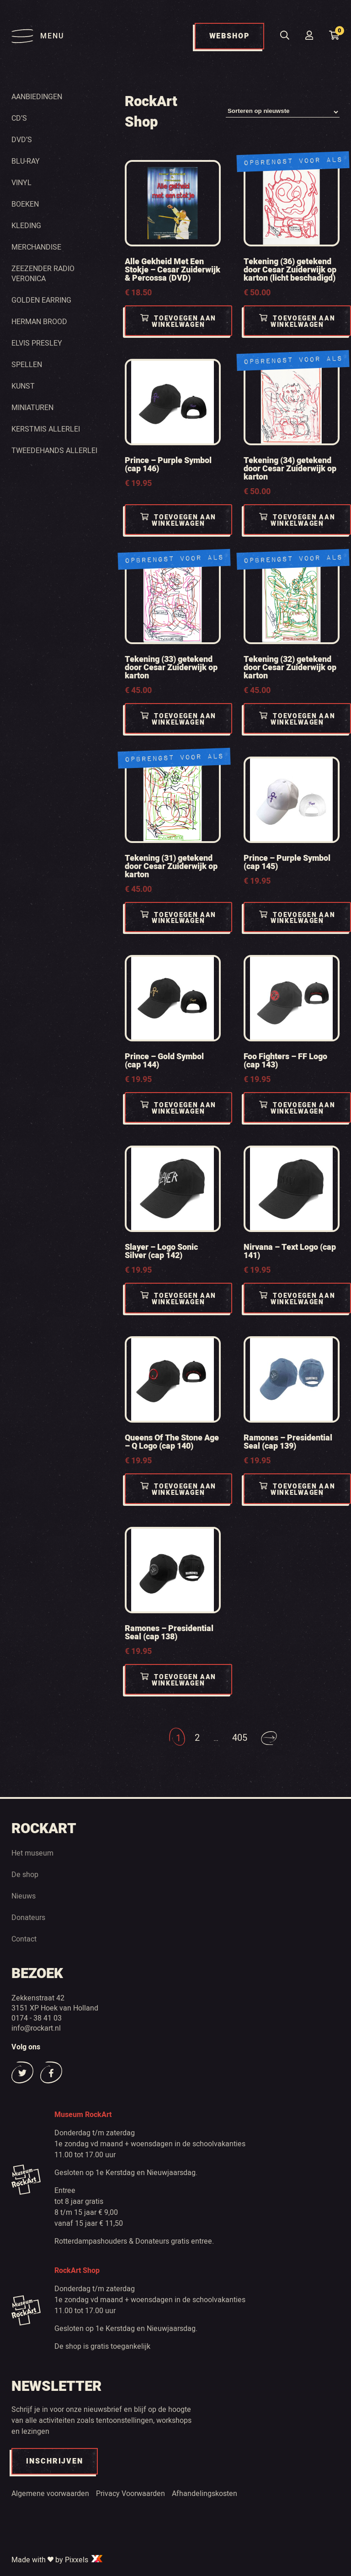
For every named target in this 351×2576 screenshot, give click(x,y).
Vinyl (21, 182)
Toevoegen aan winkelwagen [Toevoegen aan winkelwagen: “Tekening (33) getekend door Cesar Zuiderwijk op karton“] (178, 719)
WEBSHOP (229, 36)
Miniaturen (32, 407)
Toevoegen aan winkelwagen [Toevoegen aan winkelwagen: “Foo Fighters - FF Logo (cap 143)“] (297, 1108)
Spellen (26, 364)
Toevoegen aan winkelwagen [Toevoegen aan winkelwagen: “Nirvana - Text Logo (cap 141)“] (297, 1299)
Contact (24, 1939)
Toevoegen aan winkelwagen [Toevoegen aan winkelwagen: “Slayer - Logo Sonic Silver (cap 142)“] (178, 1299)
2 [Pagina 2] (197, 1738)
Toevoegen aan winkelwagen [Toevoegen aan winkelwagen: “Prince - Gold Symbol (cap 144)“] (178, 1108)
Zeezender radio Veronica (42, 273)
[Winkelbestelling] (283, 112)
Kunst (23, 386)
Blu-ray (25, 161)
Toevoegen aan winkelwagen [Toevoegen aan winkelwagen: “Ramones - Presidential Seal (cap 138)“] (178, 1680)
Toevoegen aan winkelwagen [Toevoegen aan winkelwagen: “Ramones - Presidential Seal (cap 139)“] (297, 1490)
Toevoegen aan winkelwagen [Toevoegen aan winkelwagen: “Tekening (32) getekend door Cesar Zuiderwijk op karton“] (297, 719)
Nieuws (23, 1896)
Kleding (26, 225)
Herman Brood (39, 321)
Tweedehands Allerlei (54, 450)
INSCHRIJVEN (54, 2461)
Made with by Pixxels (57, 2560)
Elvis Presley (36, 343)
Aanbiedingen (36, 96)
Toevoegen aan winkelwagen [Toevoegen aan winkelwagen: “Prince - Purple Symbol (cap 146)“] (178, 520)
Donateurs (28, 1917)
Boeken (25, 204)
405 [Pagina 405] (239, 1738)
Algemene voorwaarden (50, 2493)
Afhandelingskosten (204, 2493)
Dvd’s (21, 139)
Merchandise (36, 247)
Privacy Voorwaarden (130, 2493)
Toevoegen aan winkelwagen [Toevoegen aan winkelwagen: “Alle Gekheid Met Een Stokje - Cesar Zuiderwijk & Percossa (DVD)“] (178, 322)
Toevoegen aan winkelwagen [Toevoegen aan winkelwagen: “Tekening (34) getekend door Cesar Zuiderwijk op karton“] (297, 520)
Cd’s (19, 118)
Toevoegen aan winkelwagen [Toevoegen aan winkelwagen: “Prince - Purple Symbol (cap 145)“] (297, 918)
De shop (24, 1874)
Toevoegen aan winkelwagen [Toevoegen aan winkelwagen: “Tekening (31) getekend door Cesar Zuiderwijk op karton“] (178, 918)
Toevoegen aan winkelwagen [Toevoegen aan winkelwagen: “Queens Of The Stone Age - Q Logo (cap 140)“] (178, 1490)
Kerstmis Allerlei (45, 429)
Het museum (32, 1853)
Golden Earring (41, 300)
